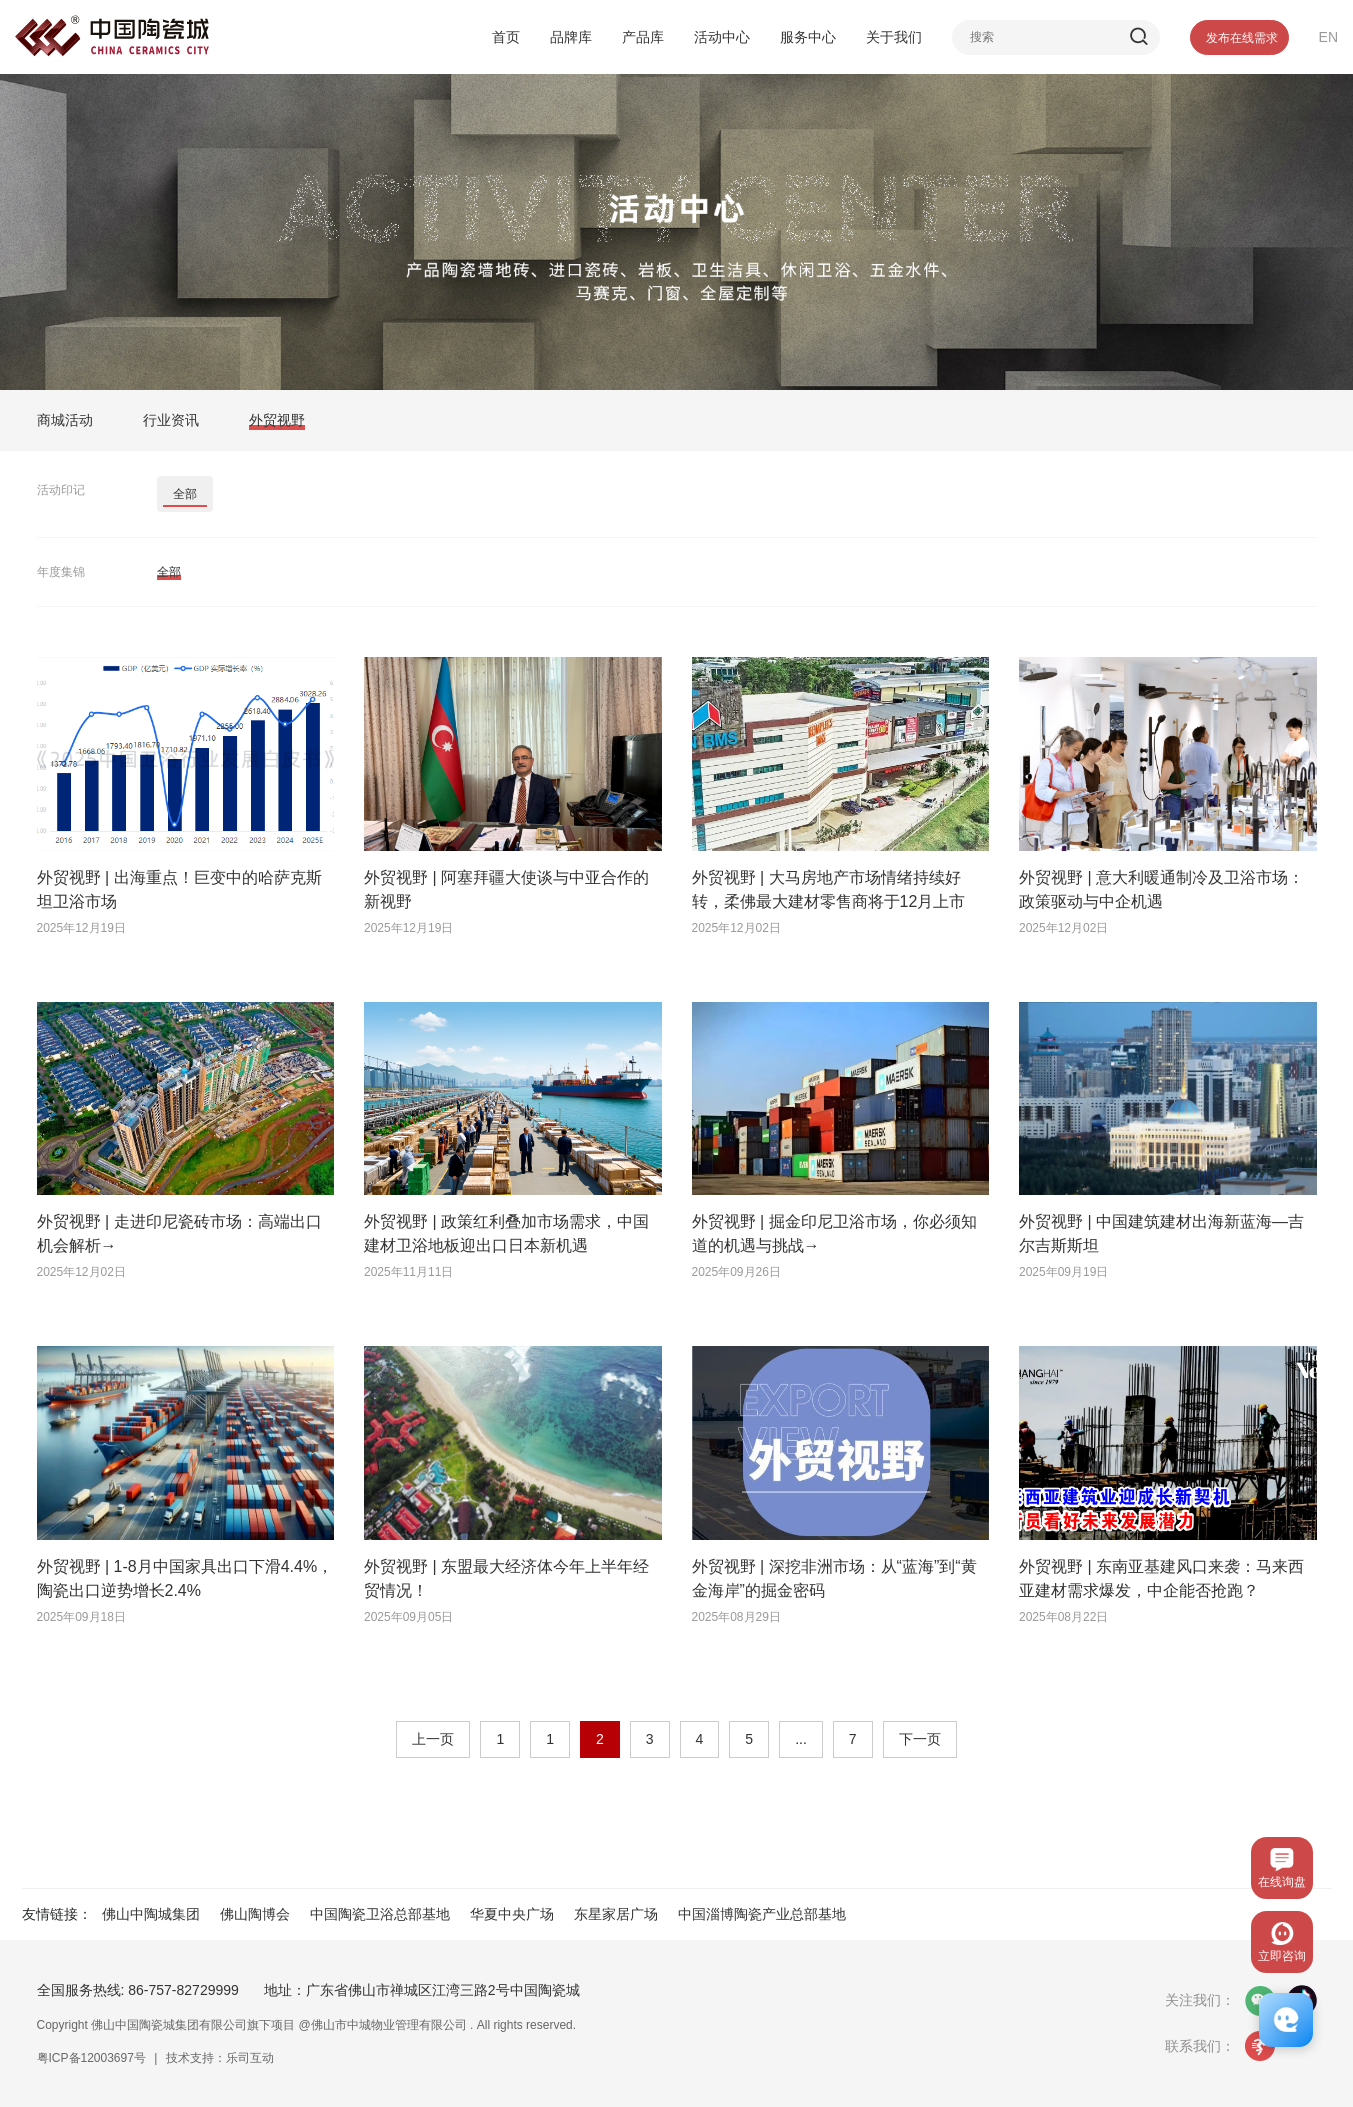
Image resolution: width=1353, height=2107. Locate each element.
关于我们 (894, 37)
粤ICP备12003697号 (91, 2058)
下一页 (920, 1739)
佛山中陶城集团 (151, 1914)
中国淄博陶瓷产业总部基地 (762, 1914)
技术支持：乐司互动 (220, 2058)
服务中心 (808, 37)
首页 (506, 37)
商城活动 (65, 420)
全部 (185, 494)
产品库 (643, 37)
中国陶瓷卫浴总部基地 (380, 1914)
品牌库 (571, 37)
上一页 (433, 1739)
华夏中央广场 (512, 1914)
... (801, 1739)
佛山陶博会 (255, 1914)
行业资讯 (171, 420)
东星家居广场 (616, 1914)
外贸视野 (277, 420)
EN (1328, 37)
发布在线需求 (1242, 38)
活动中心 (722, 37)
